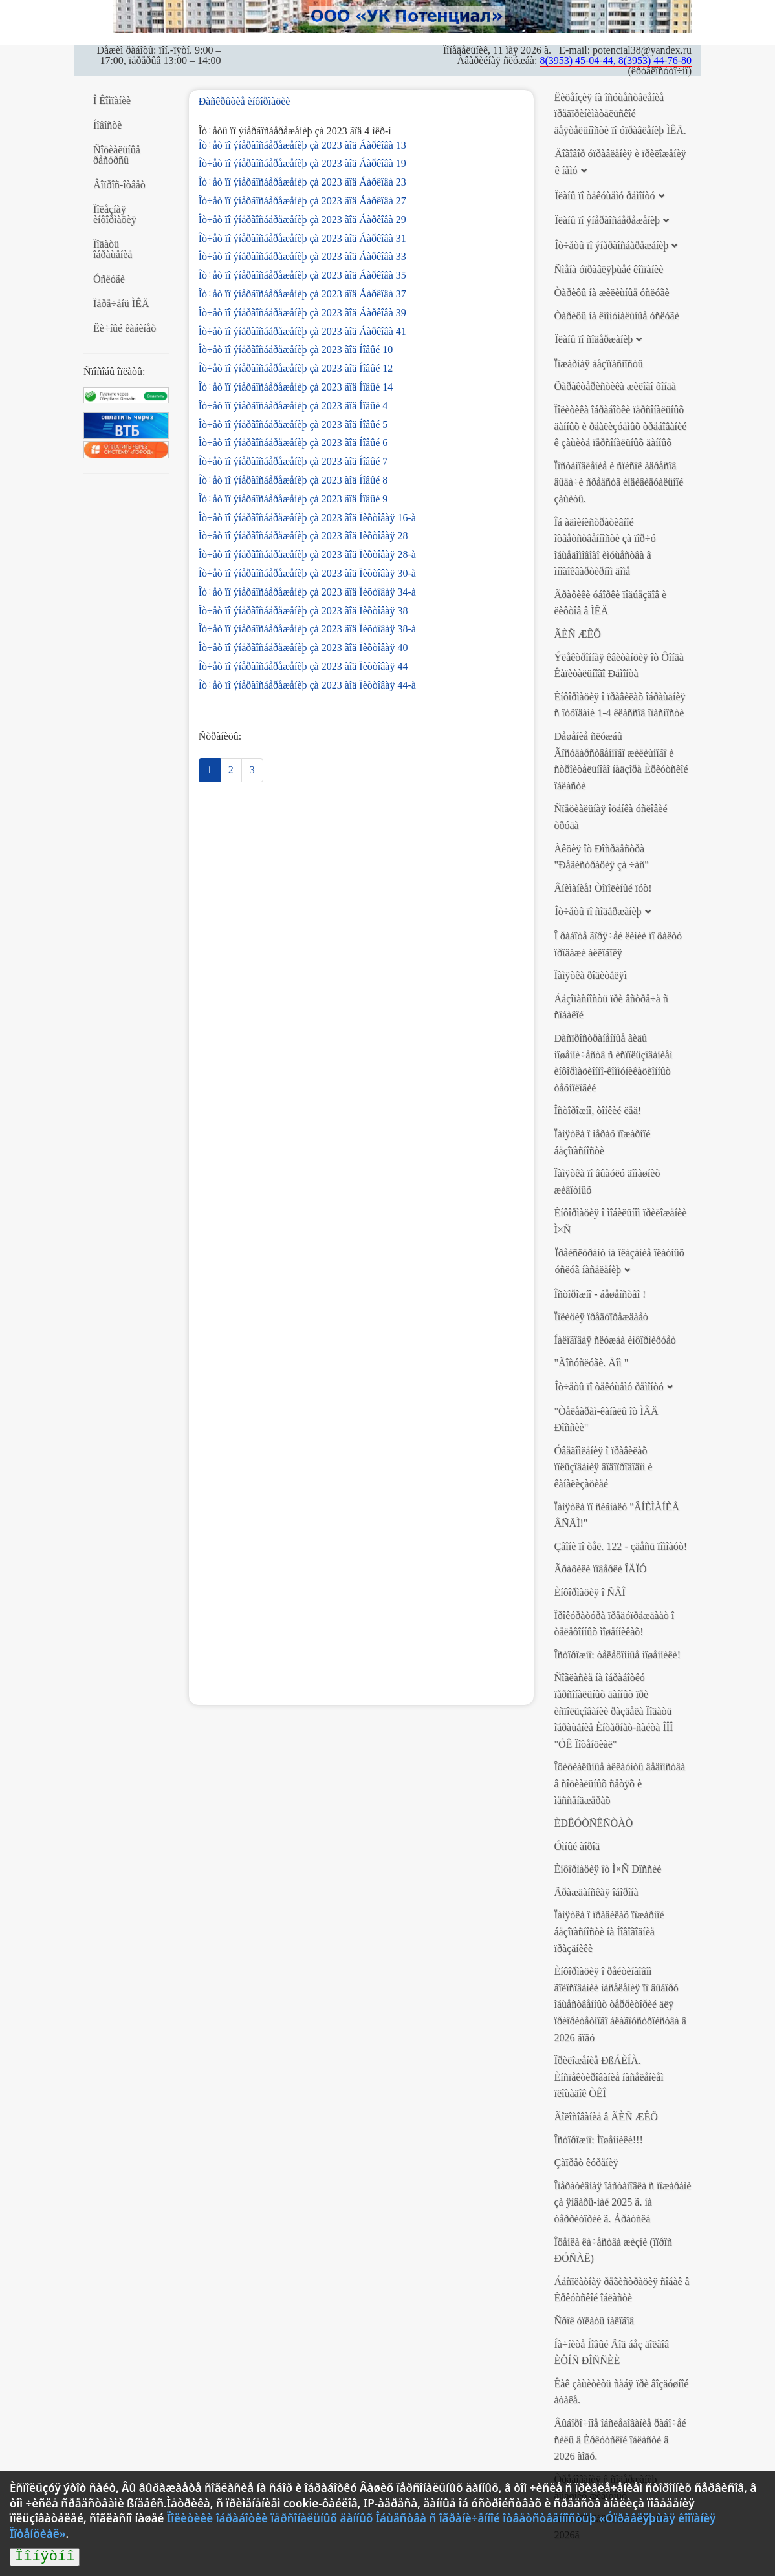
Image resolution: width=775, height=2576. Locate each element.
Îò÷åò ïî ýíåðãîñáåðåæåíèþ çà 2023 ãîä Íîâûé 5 (293, 424)
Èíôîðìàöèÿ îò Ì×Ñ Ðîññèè (607, 1868)
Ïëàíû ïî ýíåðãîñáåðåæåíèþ (607, 220)
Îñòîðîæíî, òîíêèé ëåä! (597, 1110)
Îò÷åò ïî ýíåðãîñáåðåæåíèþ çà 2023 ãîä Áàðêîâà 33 (302, 256)
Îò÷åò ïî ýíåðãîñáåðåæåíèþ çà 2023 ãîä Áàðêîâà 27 (302, 200)
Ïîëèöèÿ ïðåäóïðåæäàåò (601, 1316)
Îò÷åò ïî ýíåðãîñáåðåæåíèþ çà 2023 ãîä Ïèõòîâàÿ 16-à (307, 517)
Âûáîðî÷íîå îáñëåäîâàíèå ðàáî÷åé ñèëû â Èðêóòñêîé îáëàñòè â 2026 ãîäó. (620, 2440)
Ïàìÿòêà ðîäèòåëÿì (590, 975)
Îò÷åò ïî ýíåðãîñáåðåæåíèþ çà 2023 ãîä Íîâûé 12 (296, 368)
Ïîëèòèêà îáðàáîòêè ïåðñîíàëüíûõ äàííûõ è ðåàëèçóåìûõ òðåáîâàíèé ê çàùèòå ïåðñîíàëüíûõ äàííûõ (620, 426)
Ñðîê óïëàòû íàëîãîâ (594, 2320)
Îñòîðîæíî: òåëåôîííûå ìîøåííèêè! (617, 1654)
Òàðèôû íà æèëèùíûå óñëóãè (611, 292)
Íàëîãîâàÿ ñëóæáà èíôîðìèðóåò (614, 1340)
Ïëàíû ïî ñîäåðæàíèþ (593, 339)
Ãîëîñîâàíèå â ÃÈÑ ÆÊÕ (605, 2116)
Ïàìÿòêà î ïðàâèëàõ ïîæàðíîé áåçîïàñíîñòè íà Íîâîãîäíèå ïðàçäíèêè (609, 1931)
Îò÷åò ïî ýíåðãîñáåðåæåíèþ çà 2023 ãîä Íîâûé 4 (293, 405)
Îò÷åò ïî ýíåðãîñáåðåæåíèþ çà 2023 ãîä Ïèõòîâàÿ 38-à (307, 628)
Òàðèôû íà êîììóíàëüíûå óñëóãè (616, 315)
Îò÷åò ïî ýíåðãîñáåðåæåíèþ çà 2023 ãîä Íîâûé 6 (293, 442)
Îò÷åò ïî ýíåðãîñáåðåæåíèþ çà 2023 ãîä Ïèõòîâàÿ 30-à (307, 573)
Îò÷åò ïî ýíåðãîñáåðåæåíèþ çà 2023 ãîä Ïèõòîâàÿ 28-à (307, 554)
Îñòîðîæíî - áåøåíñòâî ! (600, 1294)
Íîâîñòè (107, 125)
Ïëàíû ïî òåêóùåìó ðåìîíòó (604, 195)
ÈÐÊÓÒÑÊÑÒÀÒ (593, 1823)
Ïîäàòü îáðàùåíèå (112, 249)
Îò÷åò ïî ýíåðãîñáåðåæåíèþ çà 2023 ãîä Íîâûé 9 (293, 498)
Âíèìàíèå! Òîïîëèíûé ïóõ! (602, 888)
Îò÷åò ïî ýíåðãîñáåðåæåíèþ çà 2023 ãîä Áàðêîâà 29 (302, 219)
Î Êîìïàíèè (112, 100)
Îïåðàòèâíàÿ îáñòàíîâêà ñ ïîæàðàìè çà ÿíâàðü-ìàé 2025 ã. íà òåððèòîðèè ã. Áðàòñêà (622, 2202)
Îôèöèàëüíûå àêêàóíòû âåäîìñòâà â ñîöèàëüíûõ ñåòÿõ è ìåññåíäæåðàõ (619, 1783)
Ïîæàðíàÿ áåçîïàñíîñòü (598, 363)
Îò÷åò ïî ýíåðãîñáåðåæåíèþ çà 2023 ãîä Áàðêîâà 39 (302, 312)
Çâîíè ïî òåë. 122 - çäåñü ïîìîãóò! (620, 1546)
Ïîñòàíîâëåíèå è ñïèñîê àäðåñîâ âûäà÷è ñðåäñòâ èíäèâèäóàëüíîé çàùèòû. (618, 482)
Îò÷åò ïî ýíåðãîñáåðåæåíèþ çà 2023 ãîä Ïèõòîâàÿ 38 (303, 610)
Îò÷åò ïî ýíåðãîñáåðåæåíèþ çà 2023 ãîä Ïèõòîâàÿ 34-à (307, 591)
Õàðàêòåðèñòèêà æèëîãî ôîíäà (614, 386)
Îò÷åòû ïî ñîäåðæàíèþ (597, 911)
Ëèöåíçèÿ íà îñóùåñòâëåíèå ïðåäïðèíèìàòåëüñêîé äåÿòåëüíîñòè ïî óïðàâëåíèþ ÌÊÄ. (620, 114)
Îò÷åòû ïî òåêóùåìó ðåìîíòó (608, 1386)
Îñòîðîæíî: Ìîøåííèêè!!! (598, 2139)
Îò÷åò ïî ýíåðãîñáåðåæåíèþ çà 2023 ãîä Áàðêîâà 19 (302, 163)
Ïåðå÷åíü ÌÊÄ (121, 303)
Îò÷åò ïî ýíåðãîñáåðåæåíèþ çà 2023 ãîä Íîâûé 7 (293, 461)
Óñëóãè (109, 279)
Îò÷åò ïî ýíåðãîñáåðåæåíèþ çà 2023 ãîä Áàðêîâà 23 (302, 182)
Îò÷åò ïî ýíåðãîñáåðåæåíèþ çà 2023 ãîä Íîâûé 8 (293, 480)
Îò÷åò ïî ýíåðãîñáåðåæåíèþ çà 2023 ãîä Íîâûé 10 (296, 349)
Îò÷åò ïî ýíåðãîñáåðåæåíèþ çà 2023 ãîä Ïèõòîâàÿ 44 (303, 666)
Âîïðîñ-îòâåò (119, 184)
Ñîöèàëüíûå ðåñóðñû (116, 155)
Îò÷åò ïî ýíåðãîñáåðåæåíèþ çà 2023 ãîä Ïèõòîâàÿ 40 (303, 647)
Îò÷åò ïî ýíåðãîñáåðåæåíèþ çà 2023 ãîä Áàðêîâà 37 (302, 293)
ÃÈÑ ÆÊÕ (577, 633)
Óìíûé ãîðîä (577, 1846)
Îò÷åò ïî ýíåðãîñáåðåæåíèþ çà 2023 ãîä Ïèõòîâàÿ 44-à (307, 685)
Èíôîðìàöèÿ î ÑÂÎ (589, 1592)
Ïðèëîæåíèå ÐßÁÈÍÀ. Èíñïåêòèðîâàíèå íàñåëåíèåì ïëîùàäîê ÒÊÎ (608, 2077)
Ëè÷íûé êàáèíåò (124, 328)
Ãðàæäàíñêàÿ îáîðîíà (596, 1892)
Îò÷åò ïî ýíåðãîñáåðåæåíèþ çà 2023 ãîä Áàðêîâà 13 (302, 145)
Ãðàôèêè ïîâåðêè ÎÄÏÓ (600, 1568)
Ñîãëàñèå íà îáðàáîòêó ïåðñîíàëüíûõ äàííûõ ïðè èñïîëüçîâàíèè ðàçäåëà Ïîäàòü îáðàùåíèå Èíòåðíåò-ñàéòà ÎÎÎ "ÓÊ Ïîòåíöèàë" (613, 1710)
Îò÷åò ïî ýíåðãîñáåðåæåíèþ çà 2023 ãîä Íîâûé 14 (296, 386)
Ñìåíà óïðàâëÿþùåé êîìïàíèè (608, 269)
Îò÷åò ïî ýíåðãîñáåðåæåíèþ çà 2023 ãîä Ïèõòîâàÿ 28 (303, 535)
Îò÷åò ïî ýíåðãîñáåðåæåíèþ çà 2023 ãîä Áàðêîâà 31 (302, 238)
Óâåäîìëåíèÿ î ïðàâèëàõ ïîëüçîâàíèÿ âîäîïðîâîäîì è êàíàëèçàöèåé (603, 1467)
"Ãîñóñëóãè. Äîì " (591, 1362)
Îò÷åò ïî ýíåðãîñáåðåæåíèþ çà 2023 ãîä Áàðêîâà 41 (302, 331)
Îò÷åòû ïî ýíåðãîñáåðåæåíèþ (611, 245)
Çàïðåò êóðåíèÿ (586, 2162)
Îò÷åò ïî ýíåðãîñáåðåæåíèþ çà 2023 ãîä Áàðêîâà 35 (302, 275)
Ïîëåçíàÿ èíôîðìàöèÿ (114, 214)
